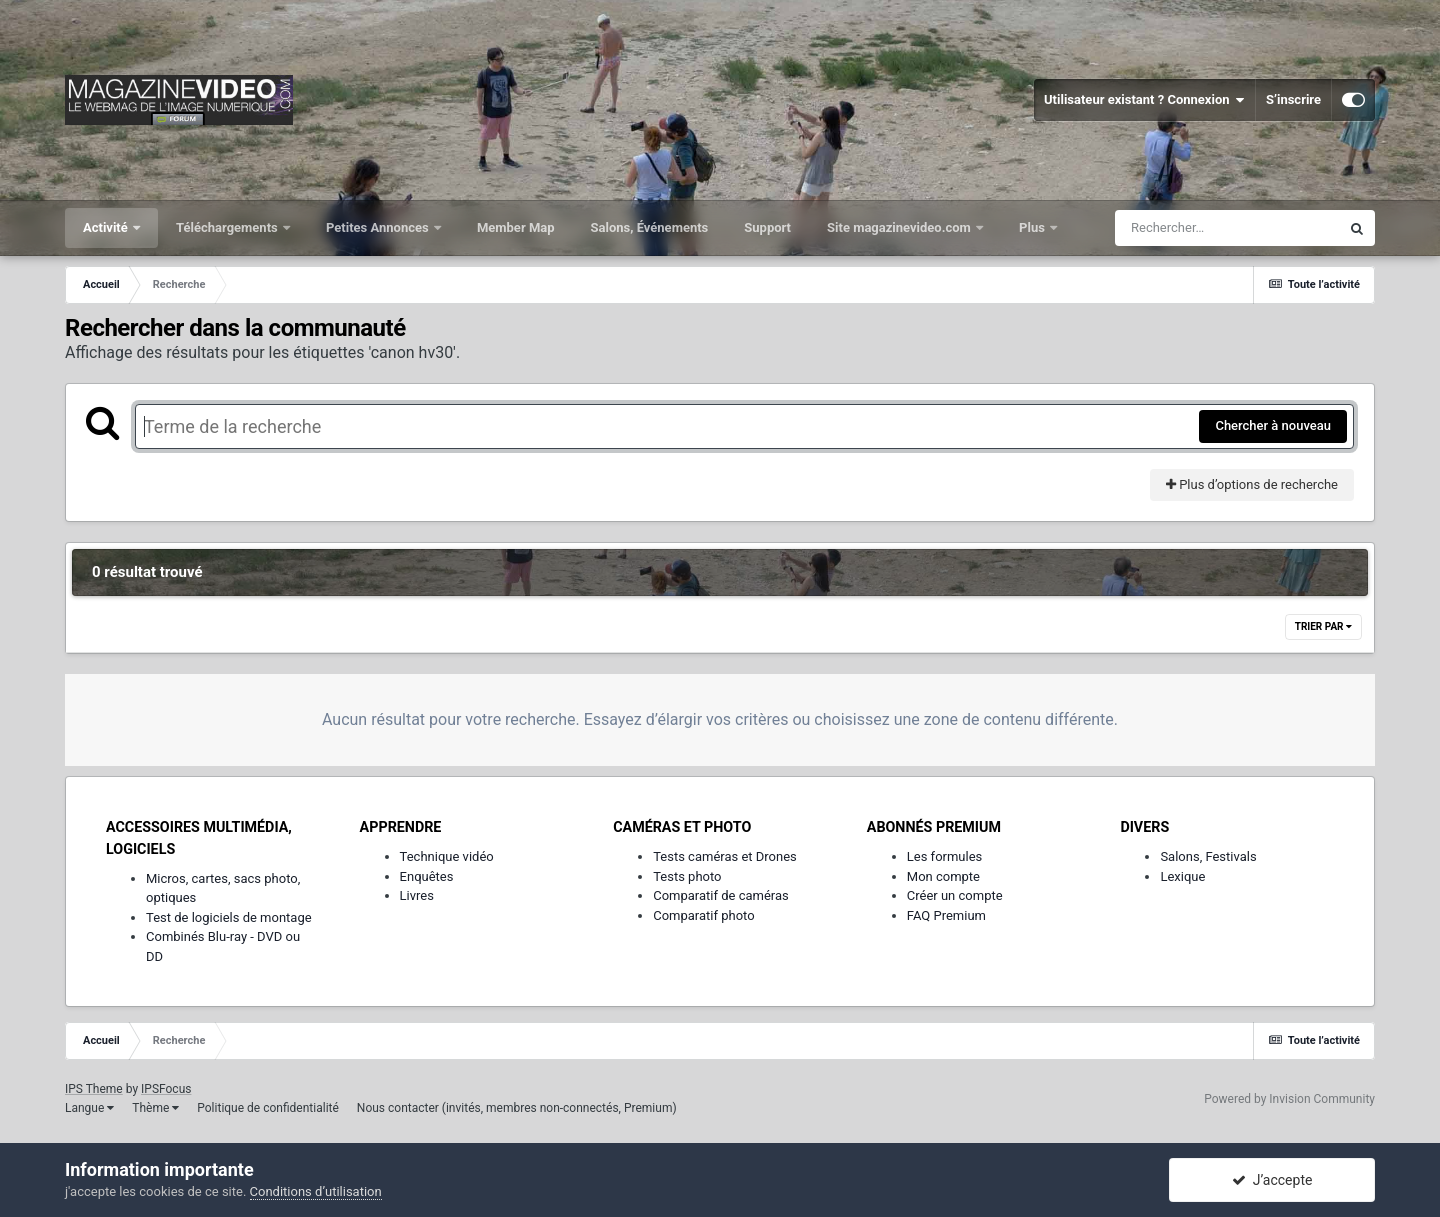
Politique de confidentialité (268, 1108)
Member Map (516, 227)
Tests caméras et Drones (725, 856)
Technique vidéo (447, 856)
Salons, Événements (650, 227)
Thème (155, 1108)
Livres (417, 895)
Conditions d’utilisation (316, 1191)
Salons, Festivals (1208, 856)
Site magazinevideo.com (900, 227)
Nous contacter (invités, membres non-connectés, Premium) (517, 1108)
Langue (89, 1108)
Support (767, 227)
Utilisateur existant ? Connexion (1144, 100)
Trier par (1323, 626)
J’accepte (1272, 1180)
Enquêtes (427, 876)
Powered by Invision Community (1289, 1099)
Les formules (945, 856)
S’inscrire (1293, 99)
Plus (1033, 227)
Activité (107, 227)
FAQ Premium (946, 915)
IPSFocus (166, 1089)
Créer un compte (955, 895)
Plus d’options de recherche (1252, 484)
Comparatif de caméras (721, 895)
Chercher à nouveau (1273, 425)
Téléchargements (228, 227)
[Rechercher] (1227, 228)
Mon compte (943, 876)
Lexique (1182, 876)
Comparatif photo (703, 915)
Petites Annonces (379, 227)
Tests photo (687, 876)
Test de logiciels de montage (229, 917)
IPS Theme (94, 1089)
